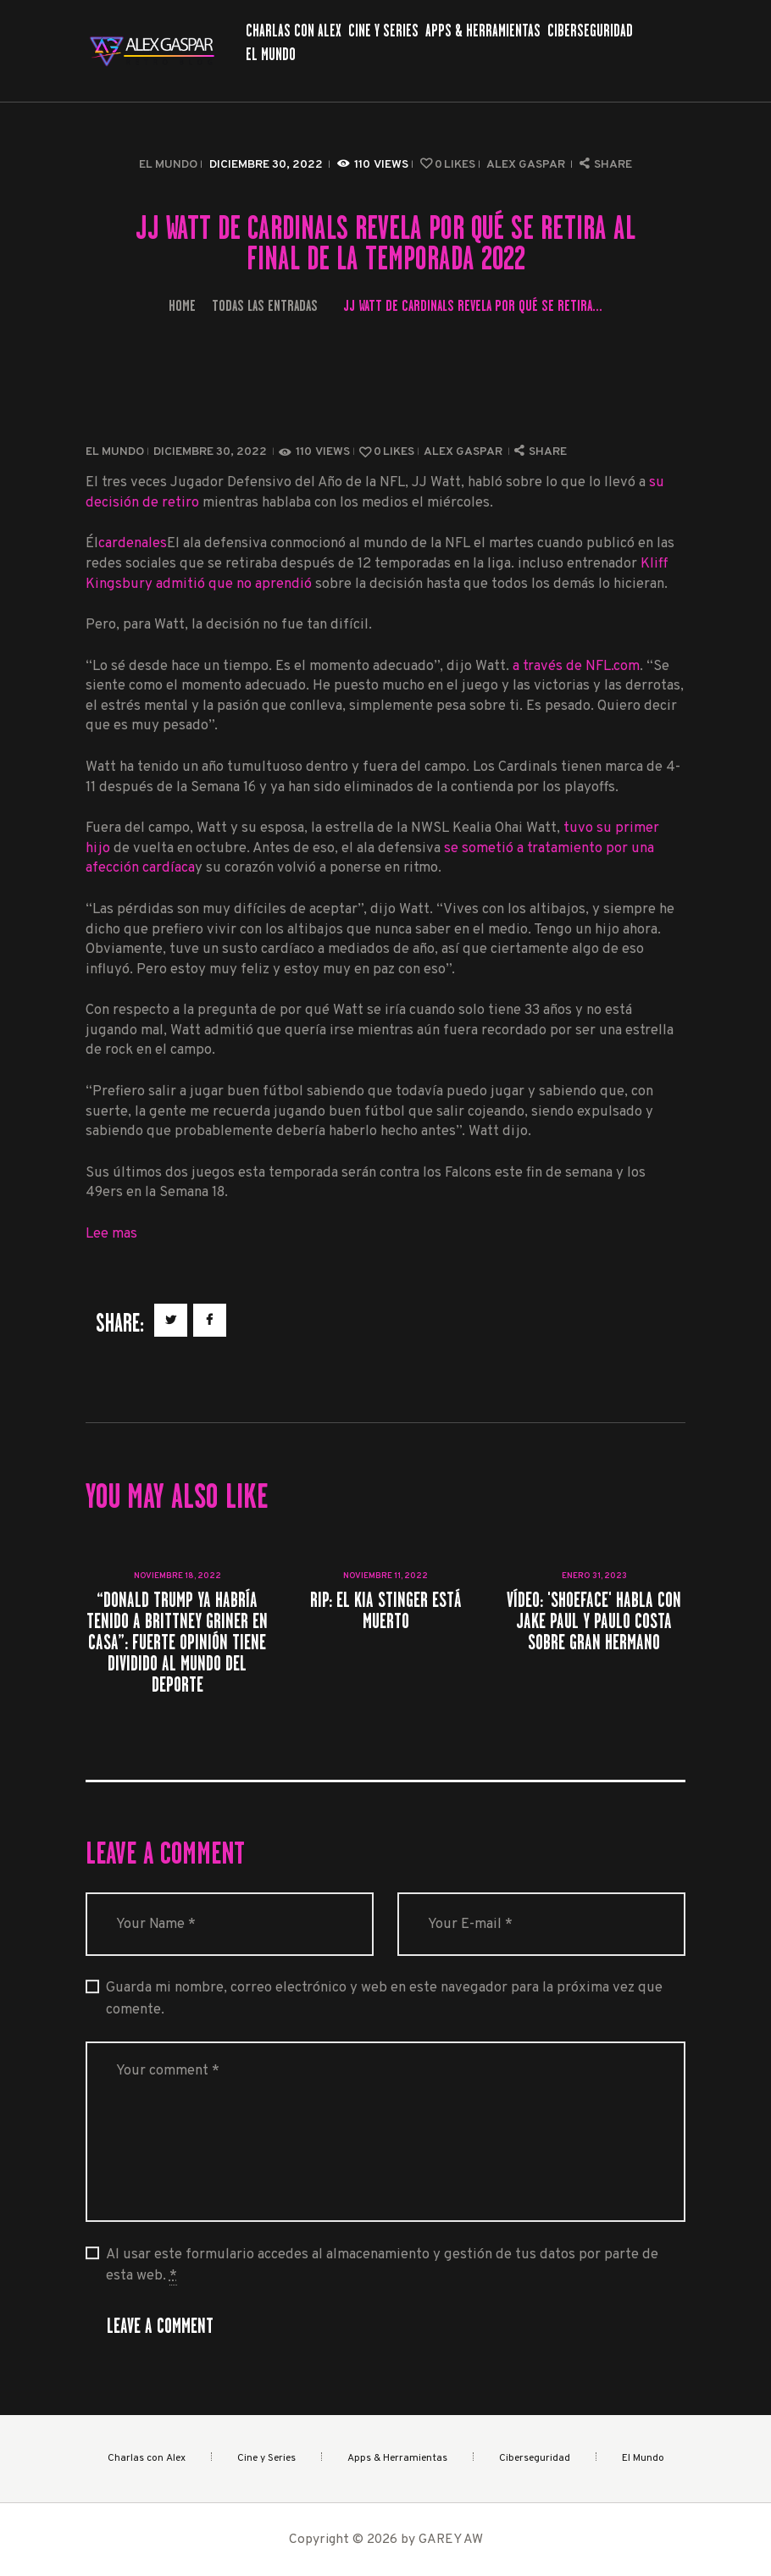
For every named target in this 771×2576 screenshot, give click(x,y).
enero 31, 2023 (594, 1576)
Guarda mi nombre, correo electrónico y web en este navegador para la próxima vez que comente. (384, 1998)
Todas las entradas (265, 305)
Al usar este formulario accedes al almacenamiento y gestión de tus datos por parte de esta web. (382, 2265)
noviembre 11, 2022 (385, 1576)
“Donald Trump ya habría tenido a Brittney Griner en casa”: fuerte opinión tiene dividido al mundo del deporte (177, 1642)
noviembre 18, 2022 (177, 1576)
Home (182, 305)
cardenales (132, 543)
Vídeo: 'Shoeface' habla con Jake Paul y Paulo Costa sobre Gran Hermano (594, 1621)
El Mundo (168, 165)
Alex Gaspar (527, 165)
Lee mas (111, 1234)
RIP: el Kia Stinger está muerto (386, 1610)
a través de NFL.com (576, 666)
